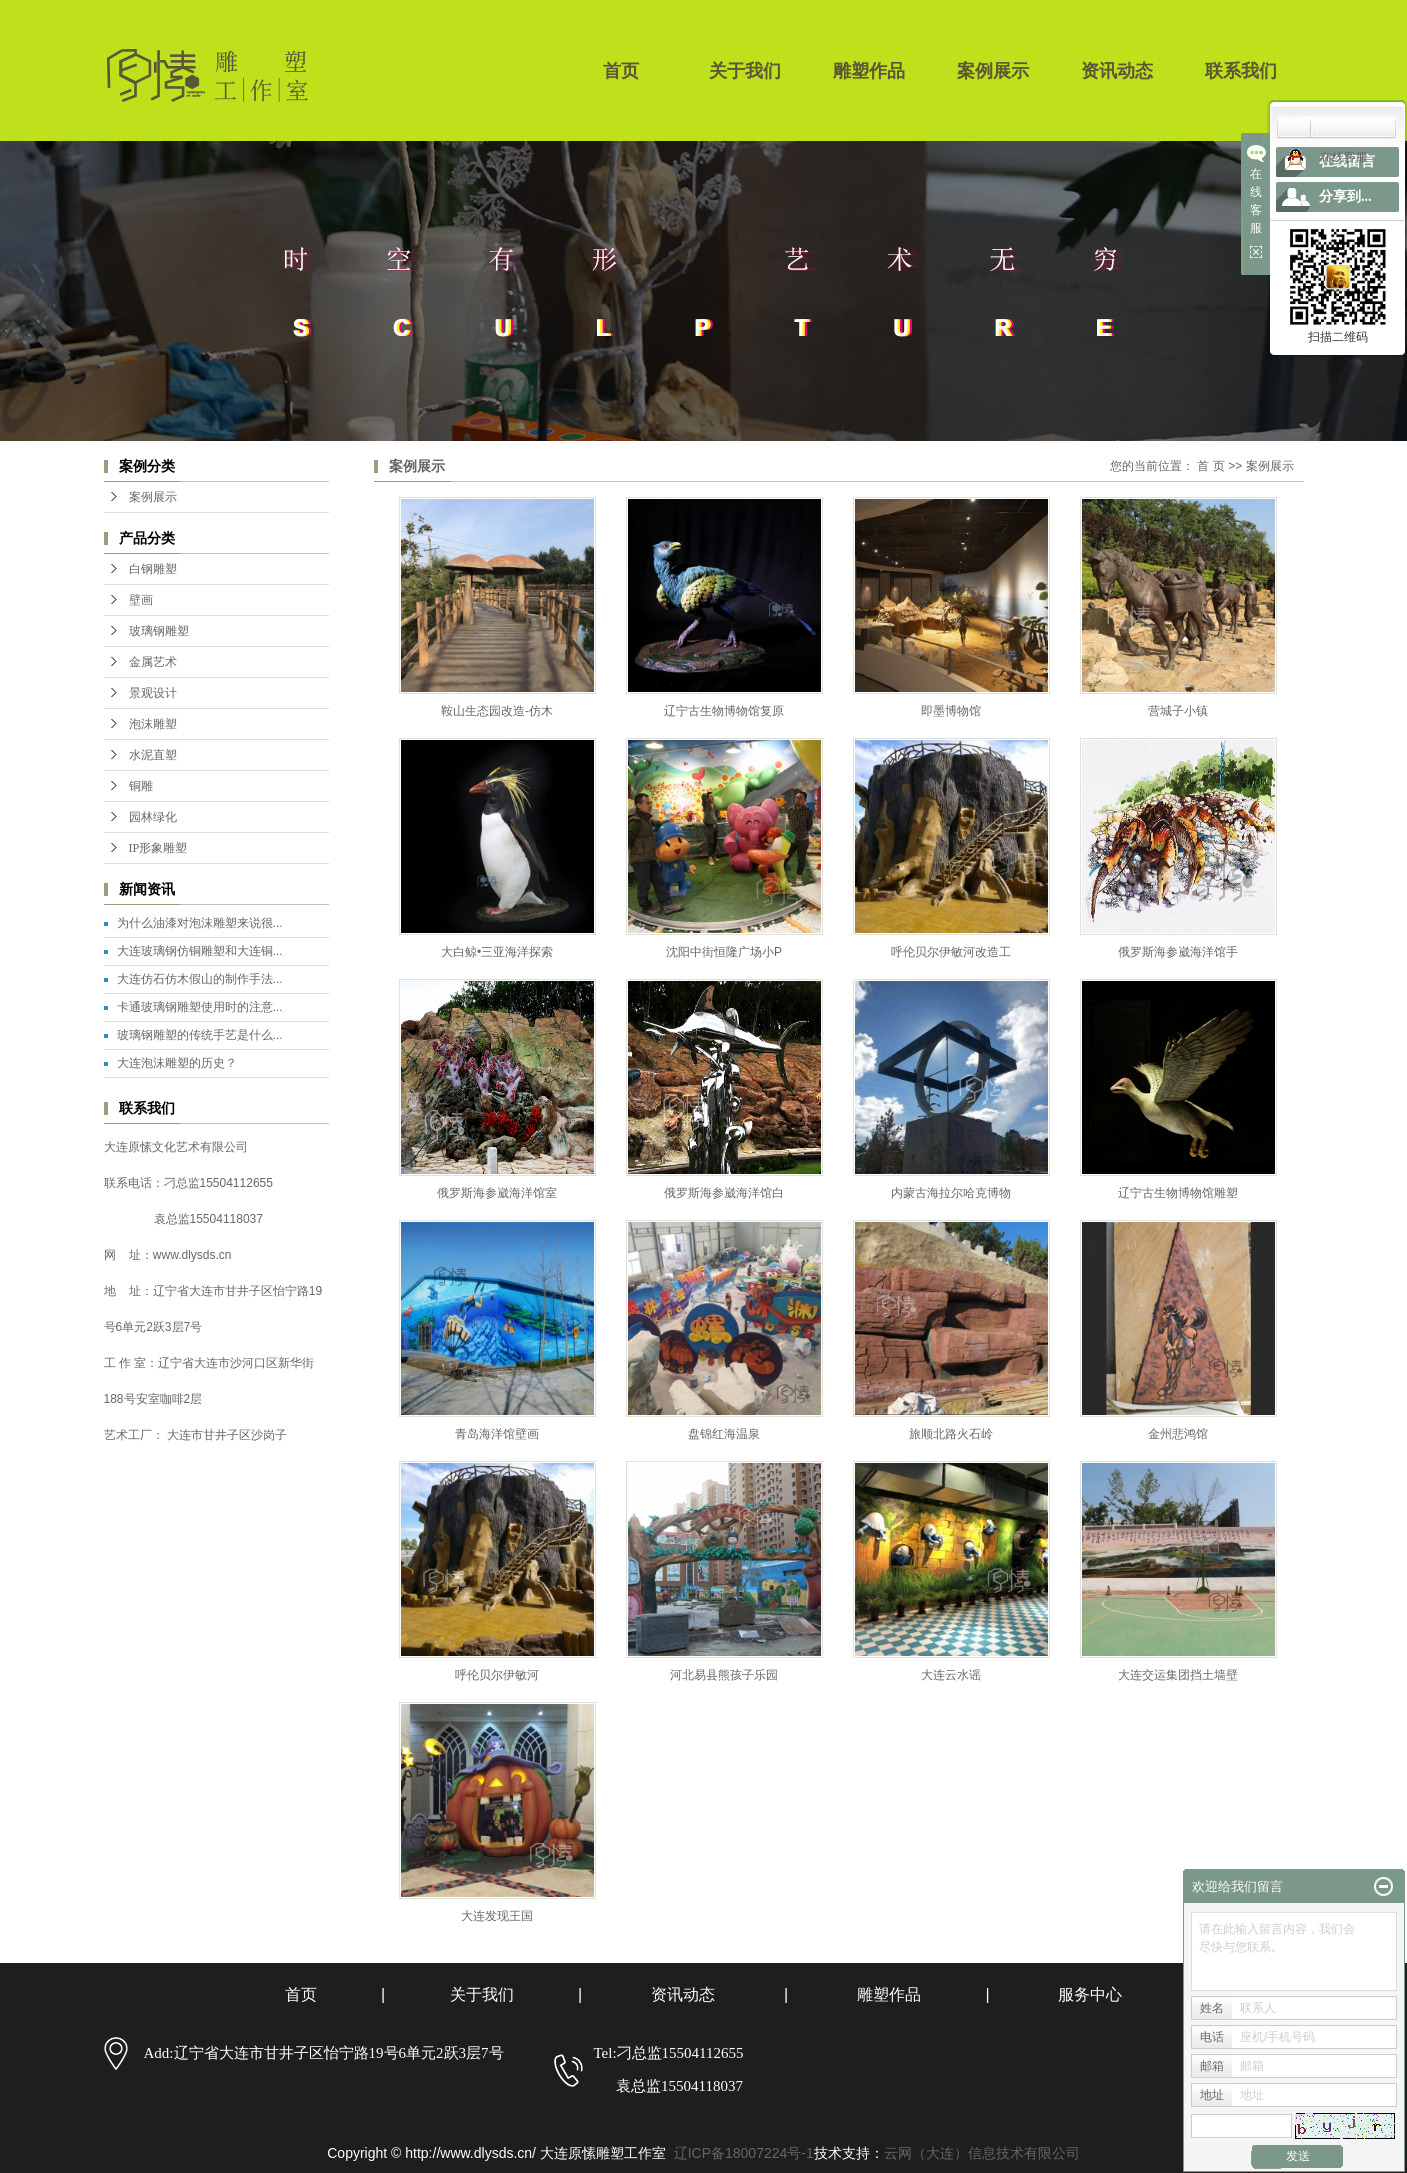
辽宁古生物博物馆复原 (724, 711)
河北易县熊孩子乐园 (724, 1675)
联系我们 (1241, 71)
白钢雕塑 (153, 569)
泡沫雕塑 (153, 724)
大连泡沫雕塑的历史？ (177, 1063)
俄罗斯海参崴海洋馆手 (1178, 952)
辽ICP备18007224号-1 (744, 2153)
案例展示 (993, 71)
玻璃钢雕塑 (159, 631)
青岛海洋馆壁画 (497, 1434)
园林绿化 (153, 817)
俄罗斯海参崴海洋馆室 (497, 1193)
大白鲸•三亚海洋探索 (497, 952)
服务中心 (1090, 1994)
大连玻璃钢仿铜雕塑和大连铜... (200, 951)
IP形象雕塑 (158, 848)
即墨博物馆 (951, 711)
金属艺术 (153, 662)
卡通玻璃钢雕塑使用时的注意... (200, 1007)
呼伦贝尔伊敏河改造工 (951, 952)
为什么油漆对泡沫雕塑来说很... (200, 923)
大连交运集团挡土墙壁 (1178, 1675)
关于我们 (745, 71)
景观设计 (153, 693)
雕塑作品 (869, 71)
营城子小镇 (1178, 711)
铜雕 (141, 786)
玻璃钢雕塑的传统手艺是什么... (200, 1035)
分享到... (1345, 196)
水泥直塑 (153, 755)
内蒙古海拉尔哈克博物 (951, 1193)
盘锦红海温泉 (724, 1434)
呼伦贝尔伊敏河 (497, 1675)
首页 (621, 71)
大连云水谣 (951, 1675)
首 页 (1210, 466)
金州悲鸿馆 (1178, 1434)
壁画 (141, 600)
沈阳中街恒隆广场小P (724, 952)
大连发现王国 (497, 1916)
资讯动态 (1117, 71)
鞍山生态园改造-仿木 (497, 711)
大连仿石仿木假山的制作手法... (200, 979)
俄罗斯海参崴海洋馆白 (724, 1193)
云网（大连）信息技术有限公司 (982, 2153)
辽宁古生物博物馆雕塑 (1178, 1193)
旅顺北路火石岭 (951, 1434)
